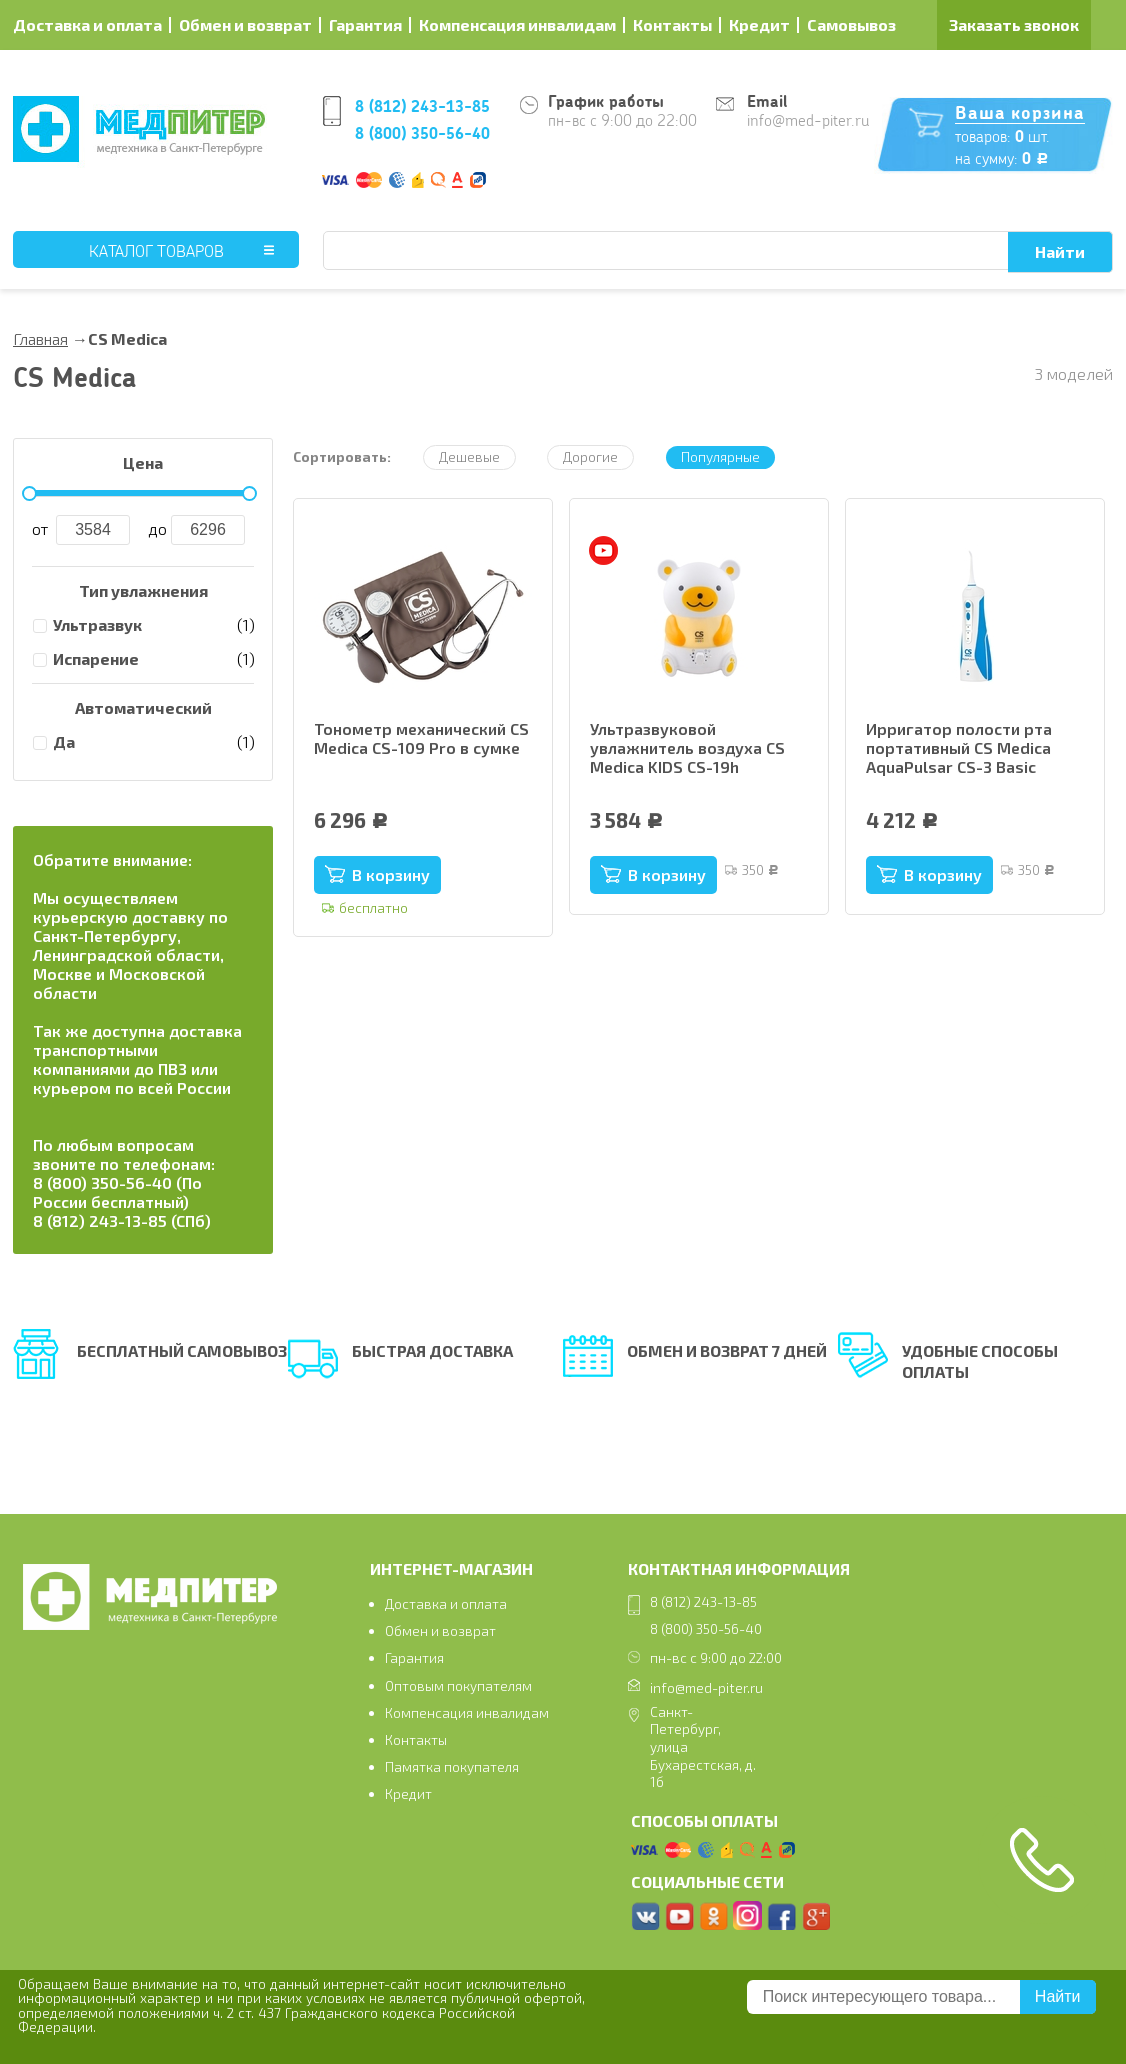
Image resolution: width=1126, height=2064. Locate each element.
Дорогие (590, 456)
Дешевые (469, 456)
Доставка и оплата (87, 24)
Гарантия (365, 24)
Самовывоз (851, 24)
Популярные (720, 456)
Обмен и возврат (245, 24)
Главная (40, 338)
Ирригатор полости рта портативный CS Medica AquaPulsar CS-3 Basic (959, 747)
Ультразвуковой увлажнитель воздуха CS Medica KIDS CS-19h (687, 747)
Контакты (672, 24)
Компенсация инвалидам (517, 24)
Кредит (759, 24)
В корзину (391, 874)
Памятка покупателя (452, 1766)
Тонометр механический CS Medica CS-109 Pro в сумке (421, 738)
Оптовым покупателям (458, 1685)
